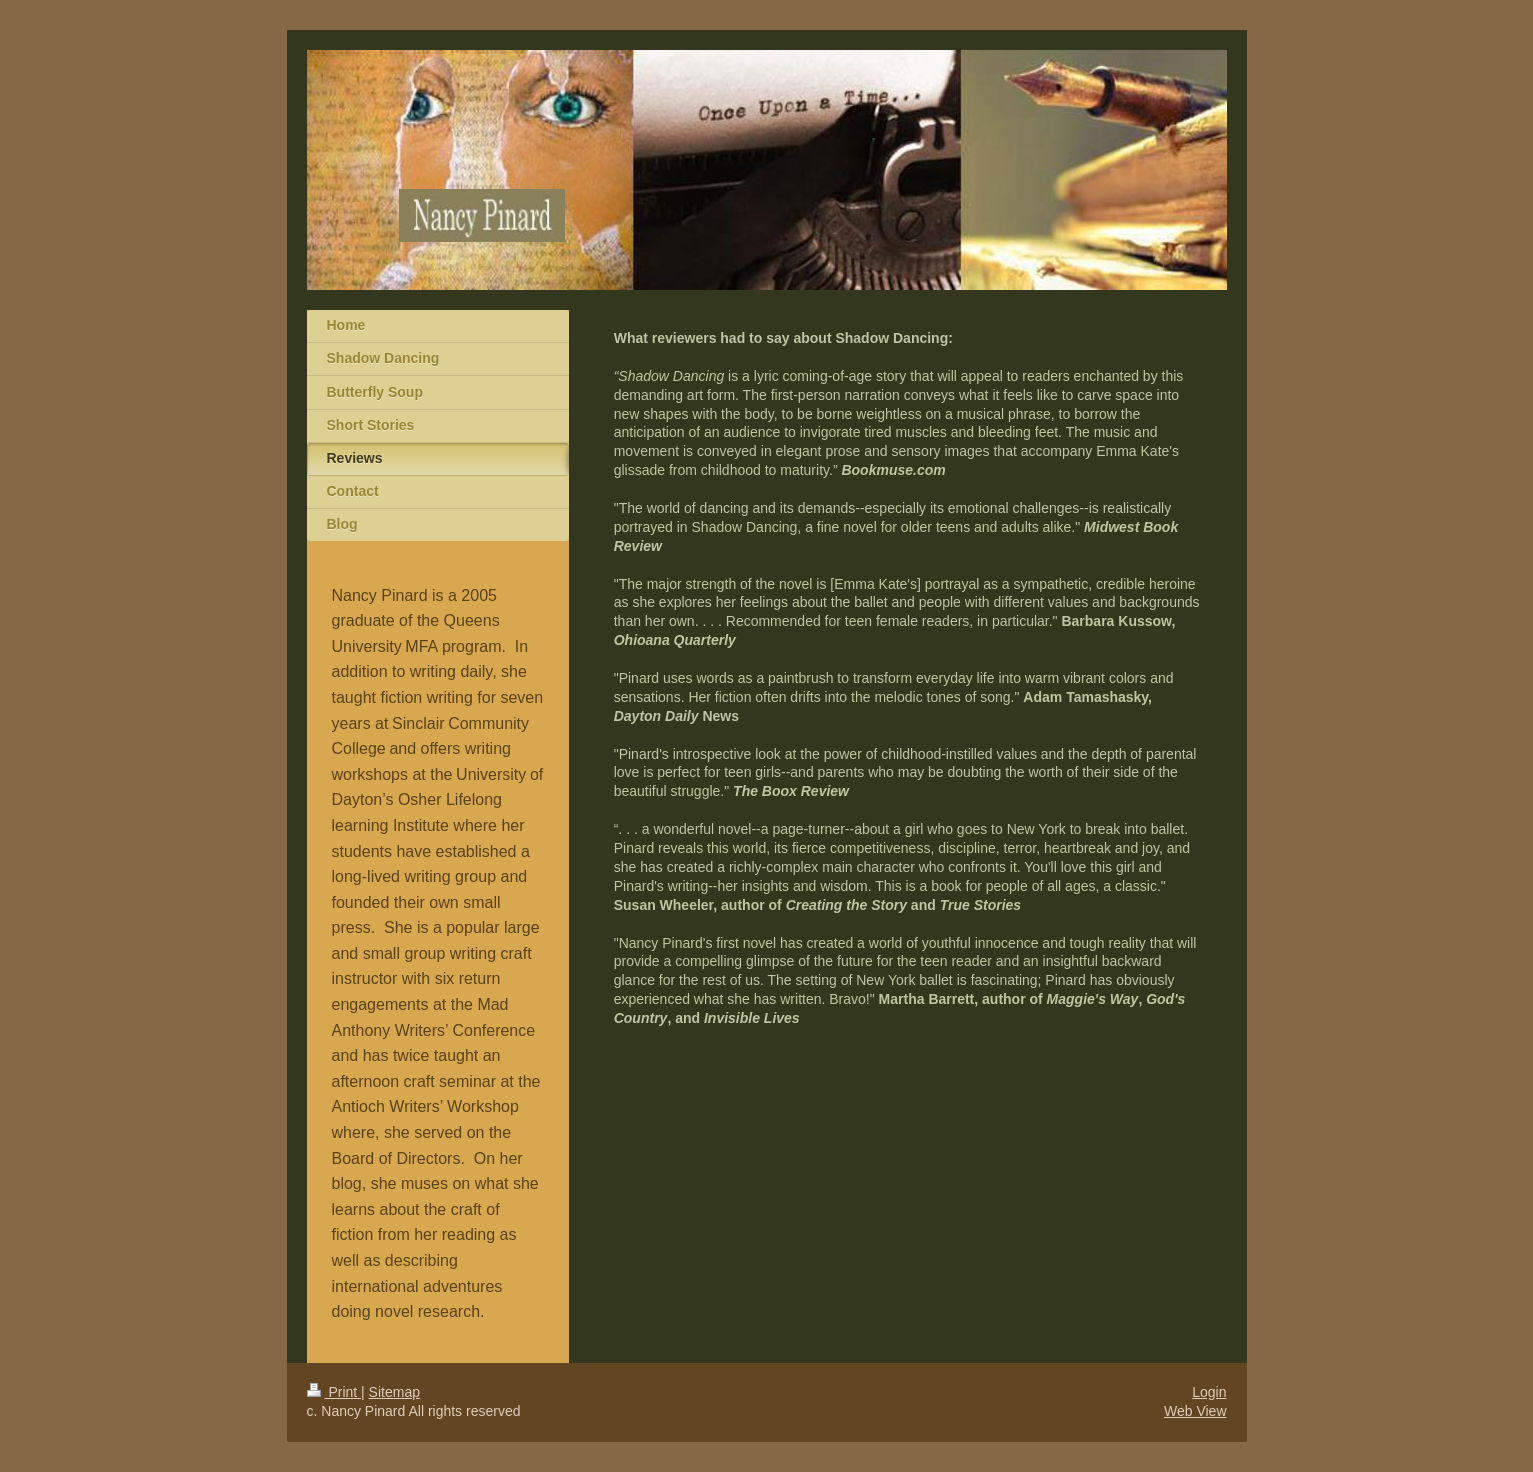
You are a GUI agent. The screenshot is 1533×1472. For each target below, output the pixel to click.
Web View (1195, 1411)
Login (1209, 1392)
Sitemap (394, 1392)
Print (334, 1392)
